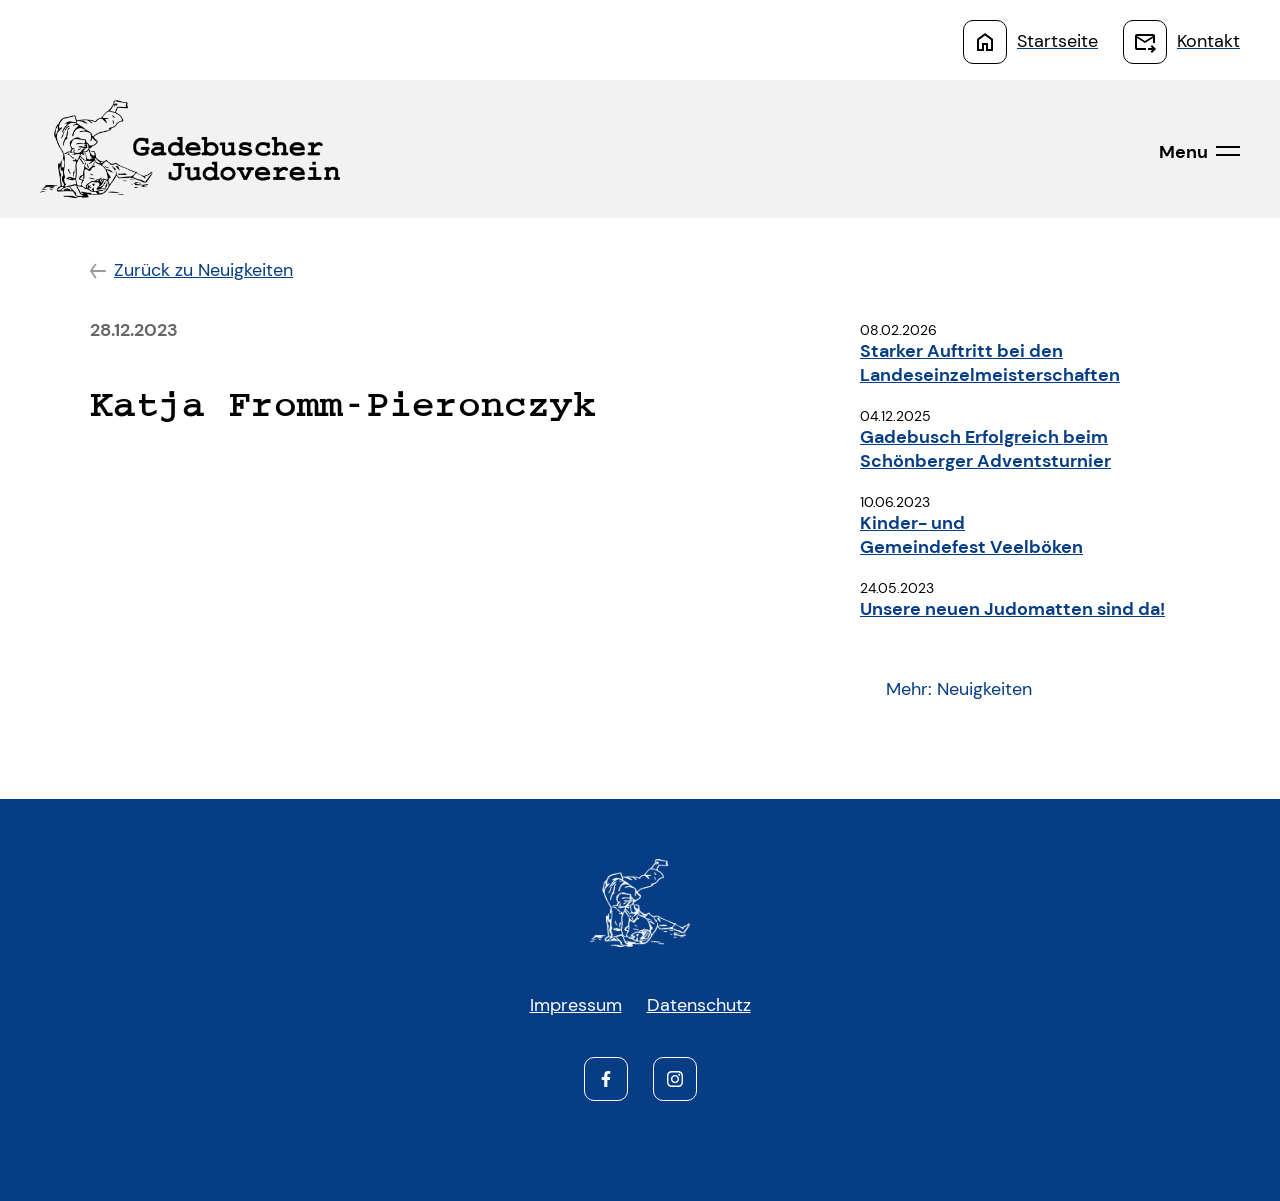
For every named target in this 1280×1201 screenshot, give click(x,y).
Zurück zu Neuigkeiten (203, 270)
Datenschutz (699, 1005)
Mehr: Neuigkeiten (959, 689)
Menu (1183, 152)
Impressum (576, 1005)
